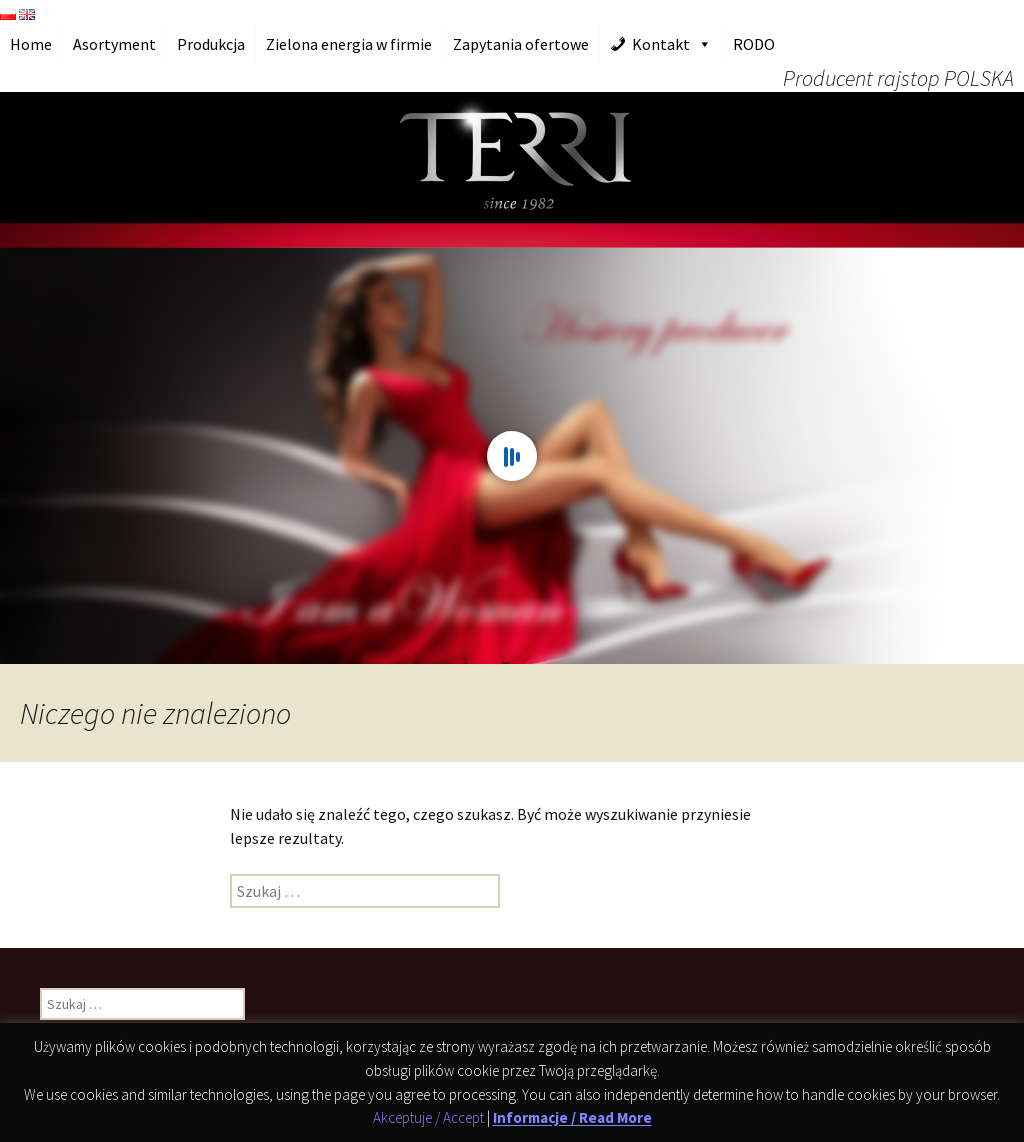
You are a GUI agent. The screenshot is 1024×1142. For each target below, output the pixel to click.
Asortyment (114, 44)
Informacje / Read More (572, 1118)
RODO (754, 44)
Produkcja (211, 44)
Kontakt (661, 44)
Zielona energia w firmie (349, 44)
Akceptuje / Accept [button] (428, 1118)
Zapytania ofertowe (521, 44)
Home (31, 44)
